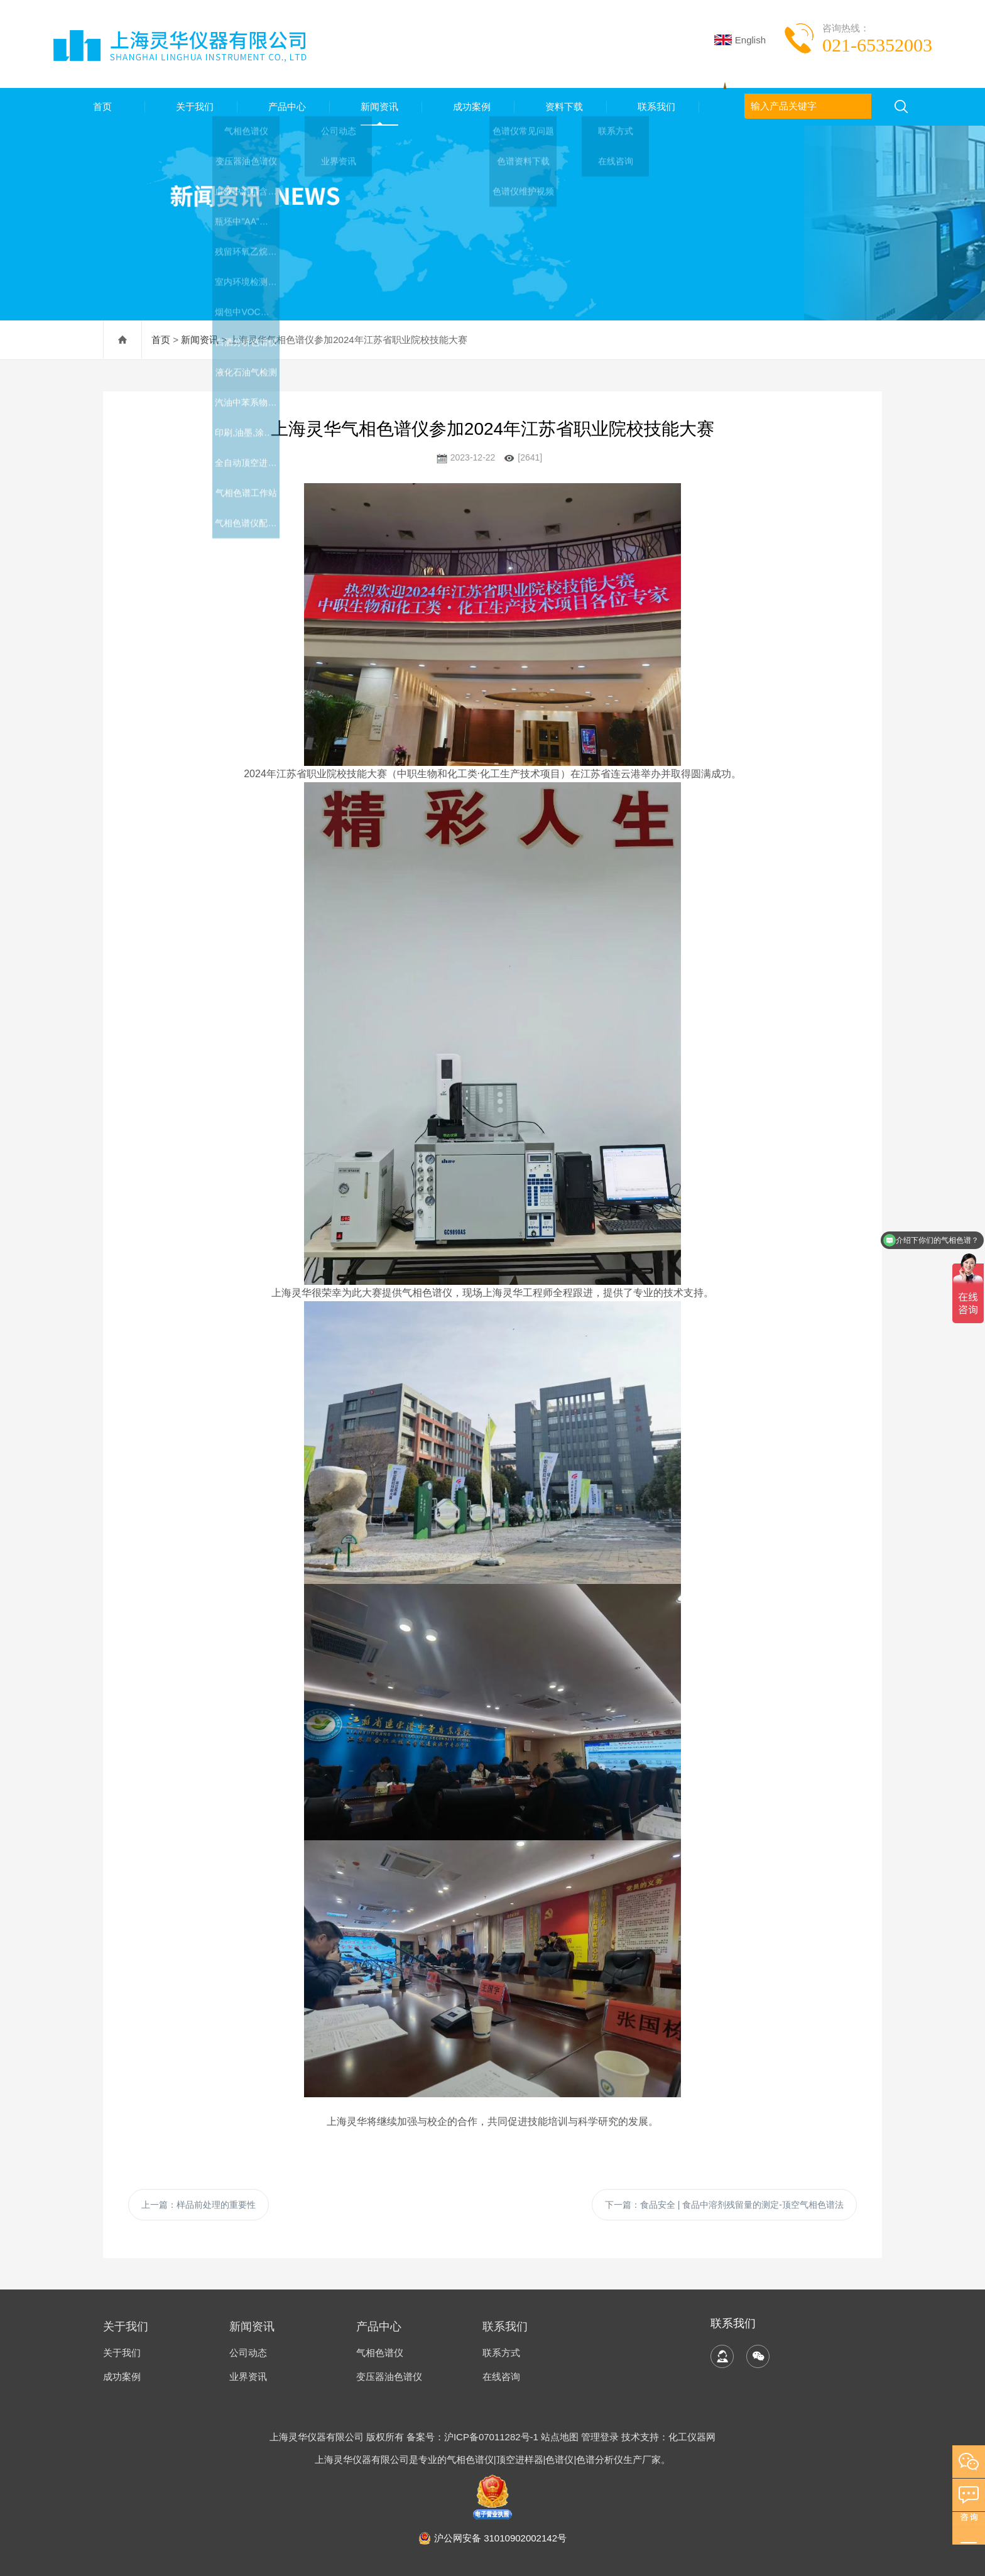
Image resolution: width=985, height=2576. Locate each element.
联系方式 (501, 2352)
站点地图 (560, 2436)
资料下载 (561, 106)
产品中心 (284, 106)
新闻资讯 (376, 106)
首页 (99, 106)
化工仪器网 (692, 2436)
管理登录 (600, 2436)
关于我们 (191, 106)
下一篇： (724, 2205)
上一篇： (198, 2205)
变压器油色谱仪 (389, 2376)
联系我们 (653, 106)
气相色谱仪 (379, 2352)
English (740, 40)
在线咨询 (501, 2376)
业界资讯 (248, 2376)
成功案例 (468, 106)
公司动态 (248, 2352)
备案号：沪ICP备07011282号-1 (473, 2436)
